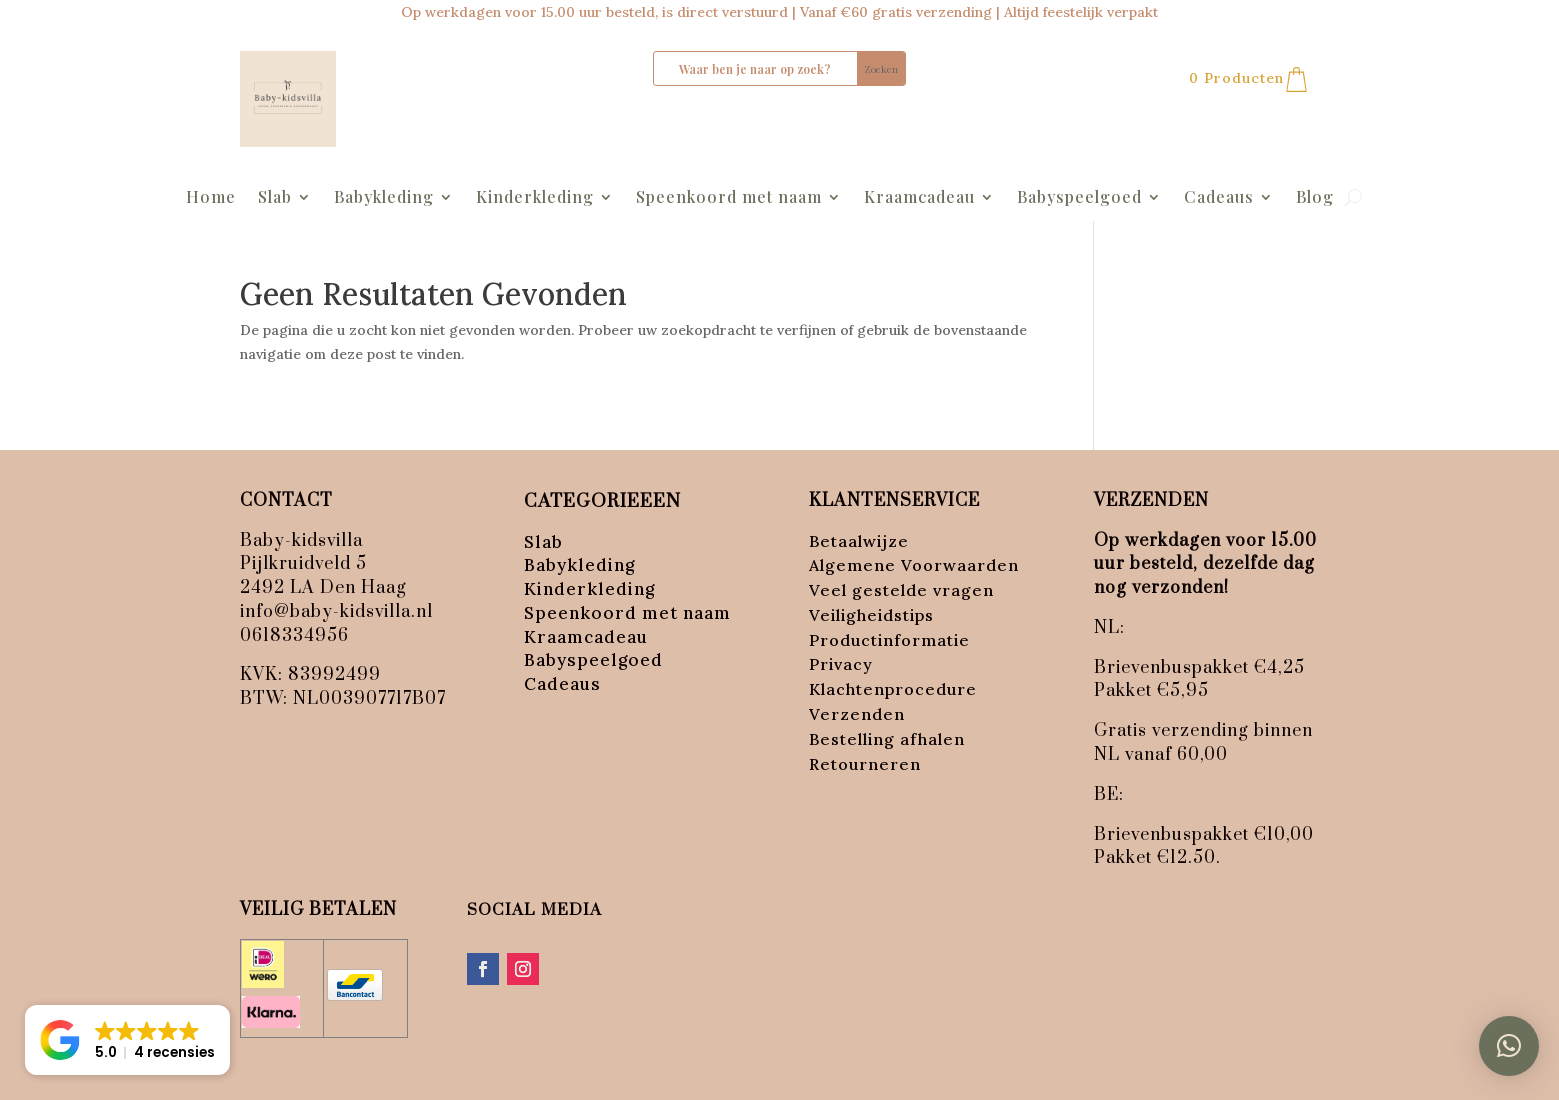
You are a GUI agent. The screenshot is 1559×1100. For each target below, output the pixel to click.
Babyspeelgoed (1079, 198)
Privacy (841, 664)
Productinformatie (889, 640)
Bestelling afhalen (887, 739)
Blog (1315, 198)
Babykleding (384, 198)
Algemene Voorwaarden (914, 565)
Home (211, 198)
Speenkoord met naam (729, 198)
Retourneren (865, 764)
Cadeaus (1219, 198)
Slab (275, 198)
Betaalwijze (859, 541)
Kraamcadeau (919, 198)
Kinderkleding (535, 198)
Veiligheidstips (871, 615)
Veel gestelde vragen (901, 590)
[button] (1509, 1046)
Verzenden (857, 714)
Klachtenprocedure (893, 689)
